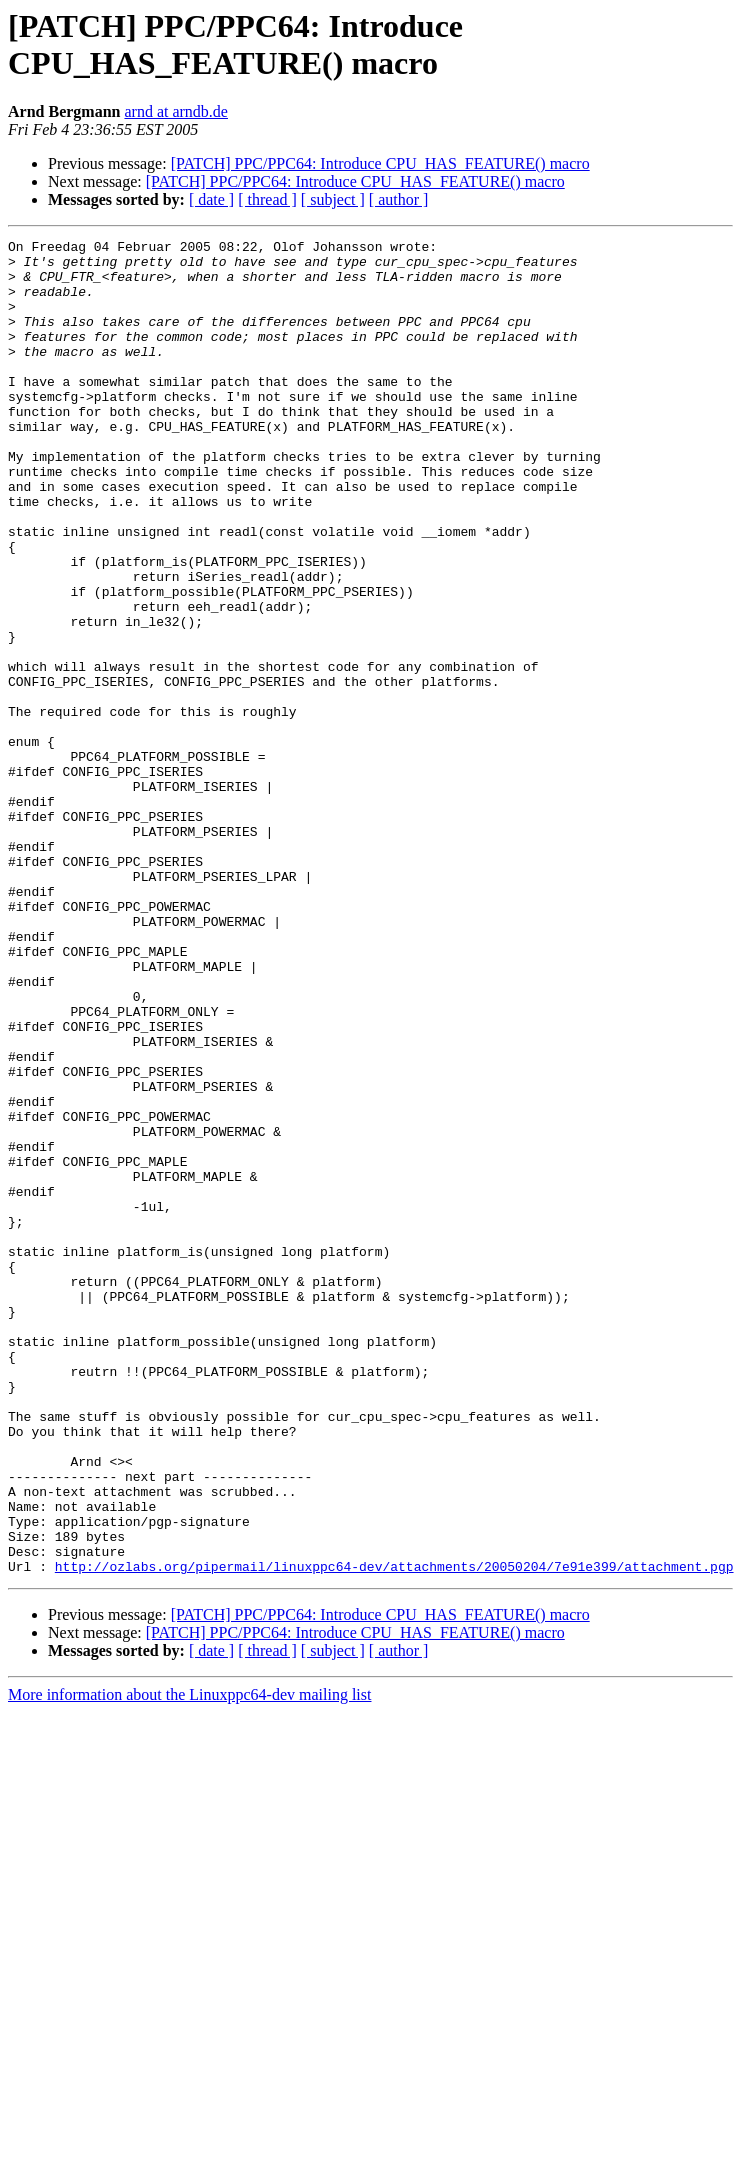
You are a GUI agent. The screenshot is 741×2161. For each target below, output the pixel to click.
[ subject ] (333, 199)
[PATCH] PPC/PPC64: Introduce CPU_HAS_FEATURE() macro (380, 163)
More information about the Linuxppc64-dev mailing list (189, 1961)
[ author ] (399, 199)
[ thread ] (267, 199)
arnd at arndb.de (176, 111)
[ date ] (211, 199)
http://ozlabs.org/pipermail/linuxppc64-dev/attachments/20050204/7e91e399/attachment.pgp (394, 1833)
